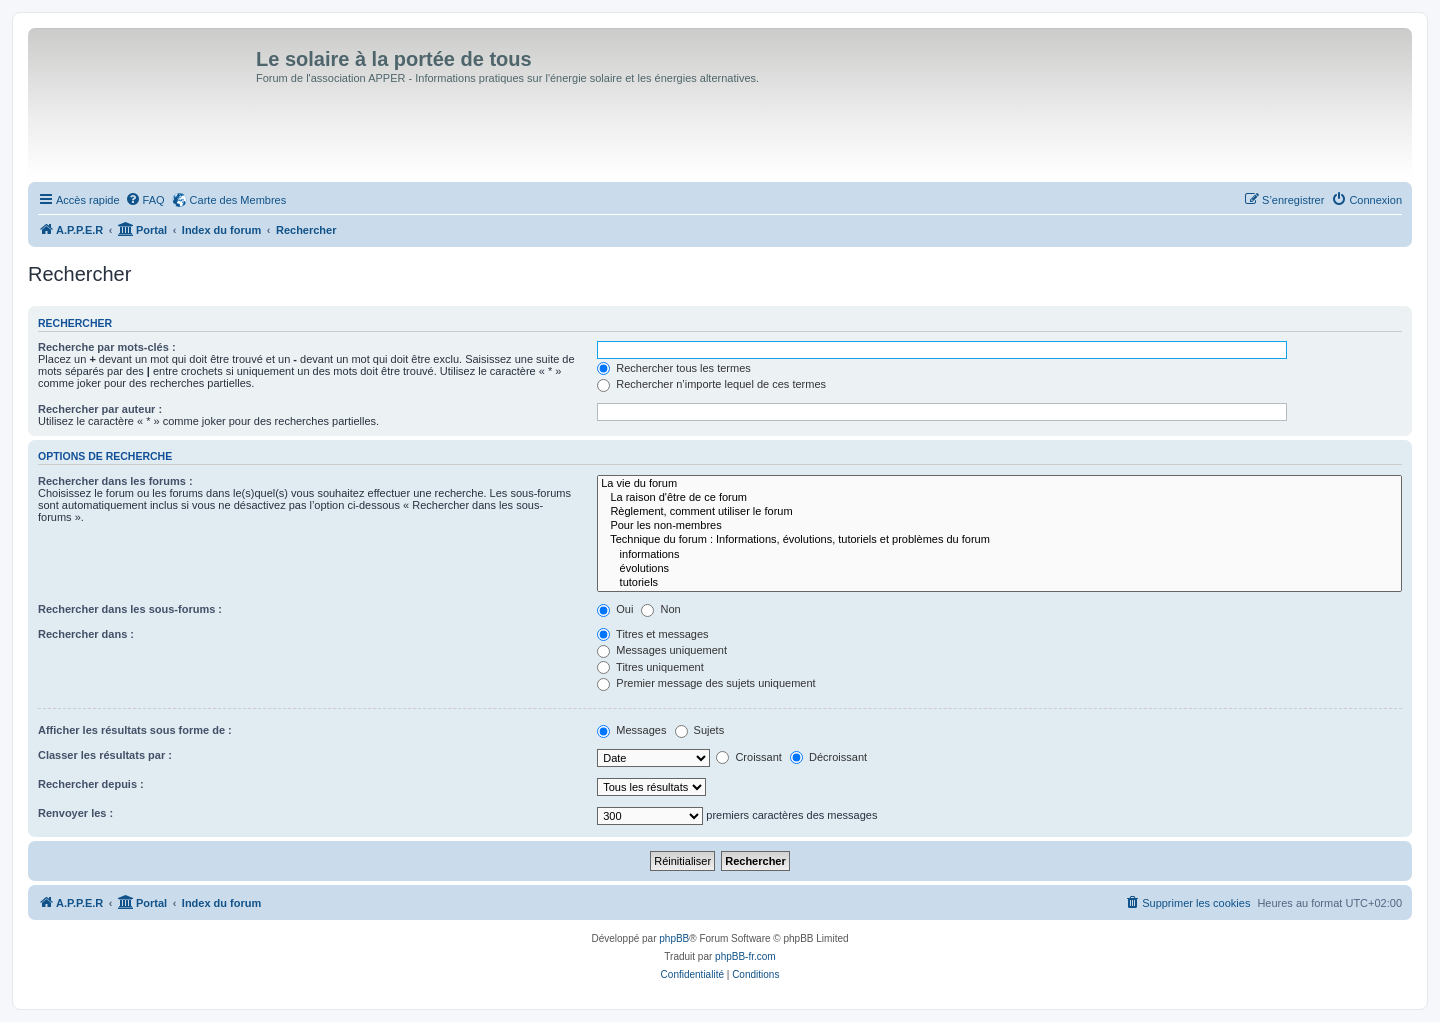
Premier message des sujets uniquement (706, 683)
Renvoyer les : (75, 813)
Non (660, 609)
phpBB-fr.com (745, 956)
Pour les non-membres (999, 526)
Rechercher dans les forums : (115, 481)
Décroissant (828, 757)
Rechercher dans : (86, 634)
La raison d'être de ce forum (999, 498)
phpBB (674, 938)
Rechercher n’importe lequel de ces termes (711, 384)
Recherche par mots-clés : (107, 347)
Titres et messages (652, 634)
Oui (615, 609)
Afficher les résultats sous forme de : (135, 730)
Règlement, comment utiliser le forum (999, 512)
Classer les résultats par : (105, 755)
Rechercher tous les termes (674, 368)
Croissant (749, 757)
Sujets (700, 730)
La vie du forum (999, 484)
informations (999, 555)
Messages (631, 730)
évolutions (999, 569)
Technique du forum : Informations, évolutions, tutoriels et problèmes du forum (999, 540)
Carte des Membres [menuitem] (238, 200)
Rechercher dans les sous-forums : (130, 609)
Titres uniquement (650, 667)
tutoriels (999, 583)
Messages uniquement (662, 650)
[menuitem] (145, 200)
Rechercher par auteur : (100, 409)
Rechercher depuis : (91, 784)
